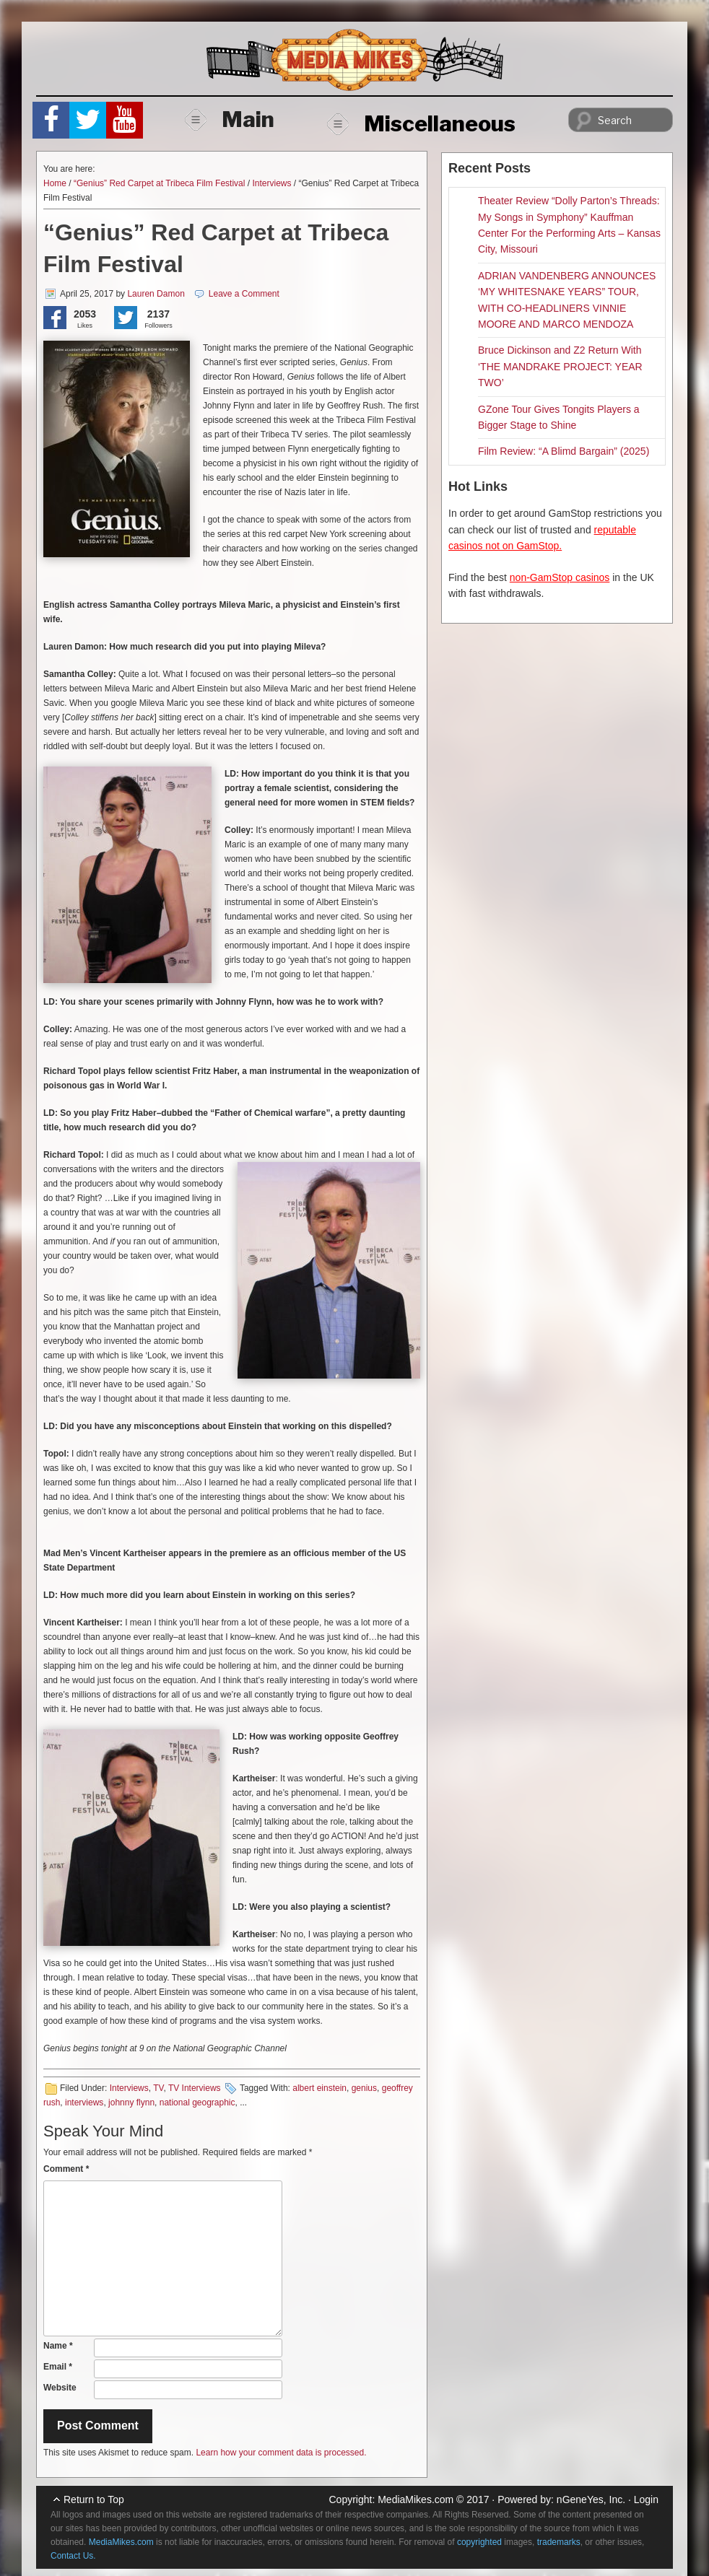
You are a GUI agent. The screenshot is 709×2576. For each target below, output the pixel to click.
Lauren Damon (155, 294)
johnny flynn (131, 2102)
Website (60, 2388)
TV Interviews (194, 2088)
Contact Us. (73, 2556)
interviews (84, 2102)
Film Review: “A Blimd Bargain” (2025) (563, 451)
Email (57, 2367)
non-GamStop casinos (560, 577)
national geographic (197, 2102)
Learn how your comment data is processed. (281, 2453)
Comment (66, 2169)
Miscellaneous (421, 123)
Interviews (271, 183)
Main (229, 119)
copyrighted (479, 2542)
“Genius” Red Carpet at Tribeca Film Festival (159, 183)
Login (646, 2499)
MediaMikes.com (415, 2499)
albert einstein (319, 2088)
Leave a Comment (244, 294)
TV (158, 2088)
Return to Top (94, 2499)
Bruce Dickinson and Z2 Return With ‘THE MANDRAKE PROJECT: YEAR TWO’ (560, 366)
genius (364, 2088)
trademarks (558, 2542)
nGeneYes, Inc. (591, 2499)
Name (58, 2346)
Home (54, 183)
